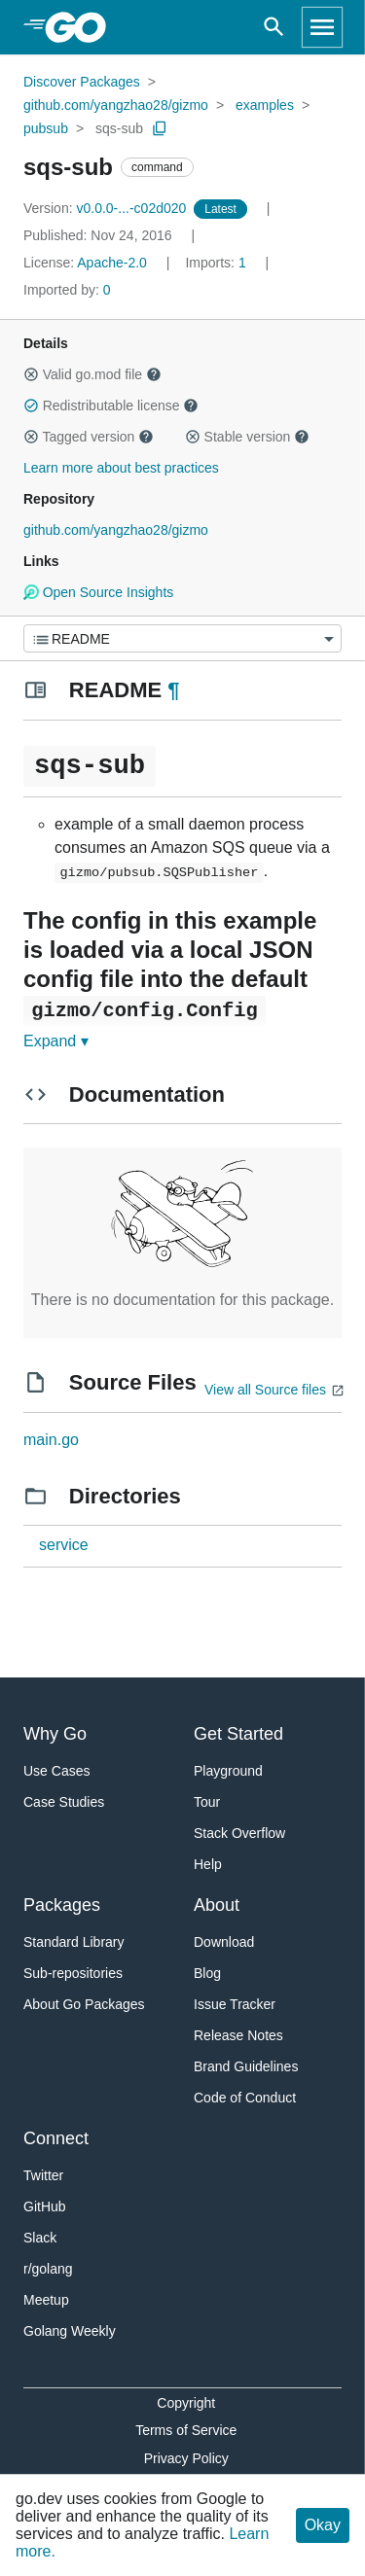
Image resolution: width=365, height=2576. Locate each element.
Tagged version (88, 436)
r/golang (48, 2268)
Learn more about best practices (121, 468)
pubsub (45, 128)
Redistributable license (111, 405)
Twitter (43, 2175)
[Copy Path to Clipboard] (159, 128)
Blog (207, 1973)
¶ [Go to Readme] (173, 690)
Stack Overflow (239, 1833)
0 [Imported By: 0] (67, 290)
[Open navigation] (322, 27)
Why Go (55, 1734)
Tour (207, 1802)
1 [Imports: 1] (217, 262)
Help (208, 1864)
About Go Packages (84, 2004)
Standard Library (74, 1942)
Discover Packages (81, 81)
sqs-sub (119, 128)
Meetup (46, 2300)
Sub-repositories (73, 1973)
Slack (39, 2237)
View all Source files (265, 1389)
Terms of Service (186, 2430)
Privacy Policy (186, 2458)
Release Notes (238, 2035)
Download (224, 1942)
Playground (228, 1771)
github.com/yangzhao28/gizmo (115, 105)
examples (265, 105)
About (216, 1905)
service (64, 1544)
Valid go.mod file (92, 374)
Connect (56, 2138)
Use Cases (56, 1771)
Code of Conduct (245, 2097)
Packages (61, 1905)
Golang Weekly (69, 2331)
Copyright (186, 2403)
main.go (51, 1439)
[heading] (82, 27)
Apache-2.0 (112, 262)
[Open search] (274, 27)
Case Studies (63, 1802)
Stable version (247, 436)
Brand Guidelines (246, 2066)
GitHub (44, 2206)
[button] (31, 374)
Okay (323, 2525)
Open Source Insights (98, 592)
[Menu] (182, 638)
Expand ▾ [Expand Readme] (56, 1041)
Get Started (238, 1734)
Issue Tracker (234, 2004)
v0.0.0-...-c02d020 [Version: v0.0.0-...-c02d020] (106, 208)
